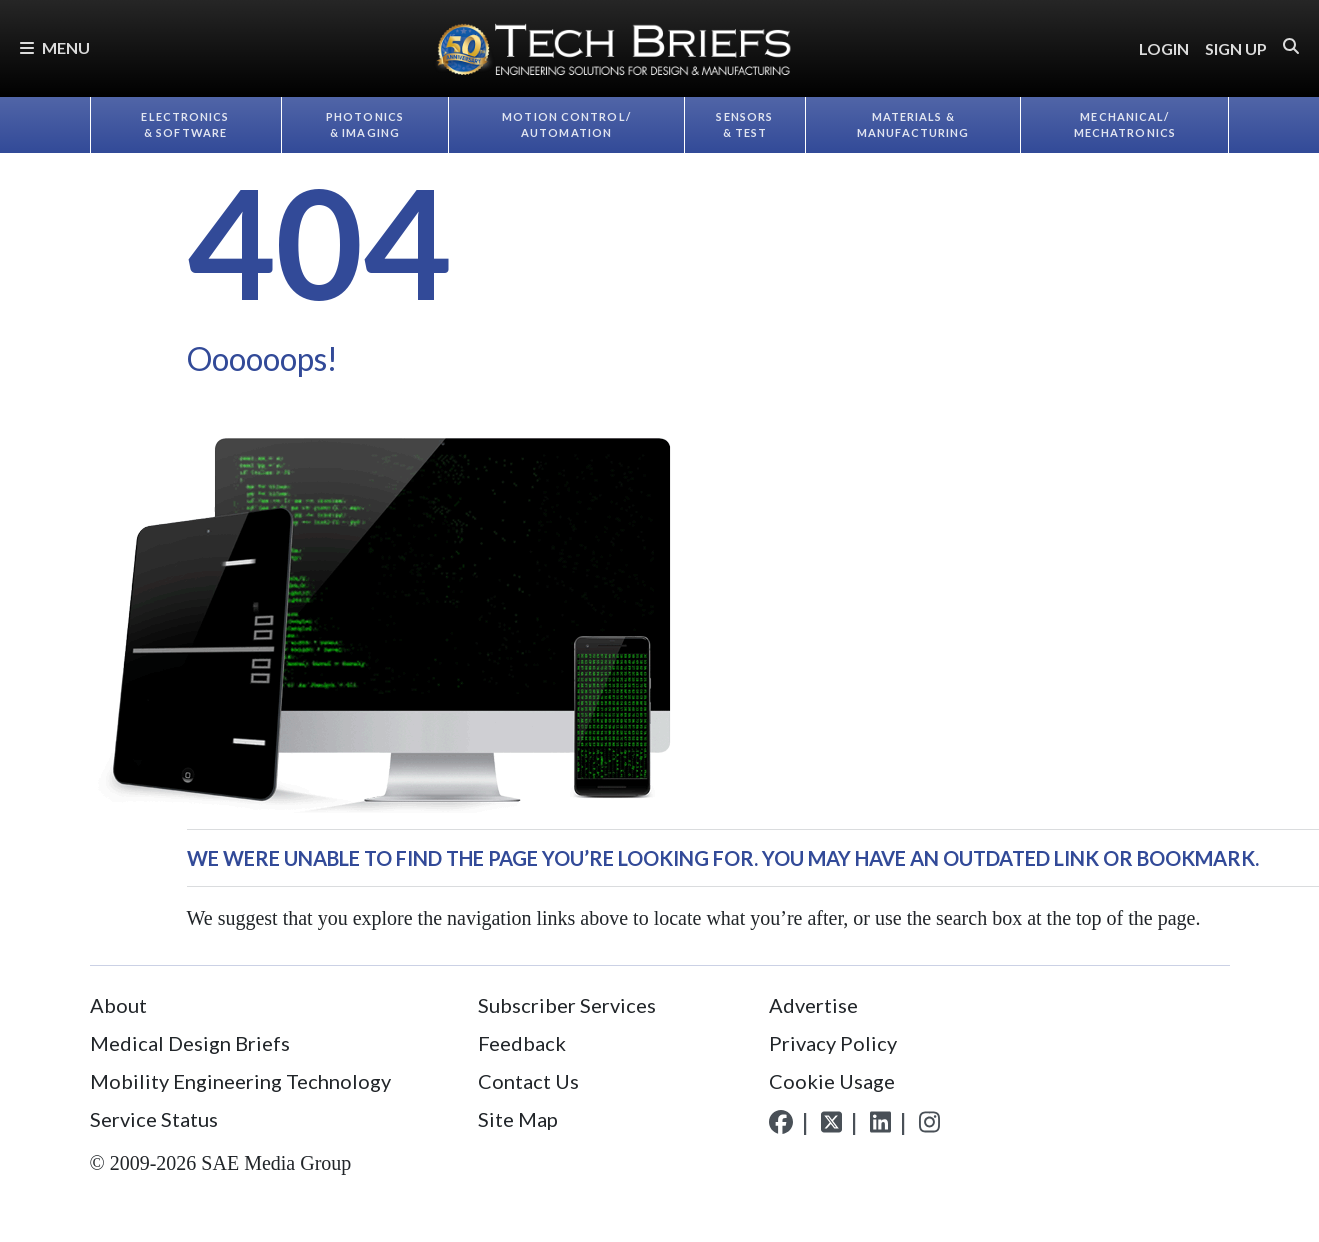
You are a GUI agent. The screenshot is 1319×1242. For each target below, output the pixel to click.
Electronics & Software (185, 125)
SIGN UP (1236, 48)
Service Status (154, 1119)
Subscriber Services (567, 1005)
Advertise (813, 1005)
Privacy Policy (833, 1043)
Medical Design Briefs (190, 1043)
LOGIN (1164, 48)
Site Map (518, 1119)
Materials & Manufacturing (913, 125)
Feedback (522, 1043)
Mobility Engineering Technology (240, 1081)
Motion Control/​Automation (566, 125)
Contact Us (528, 1081)
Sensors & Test (744, 125)
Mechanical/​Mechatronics (1125, 125)
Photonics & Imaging (365, 125)
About (118, 1005)
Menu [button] (55, 47)
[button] (1291, 46)
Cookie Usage (832, 1081)
